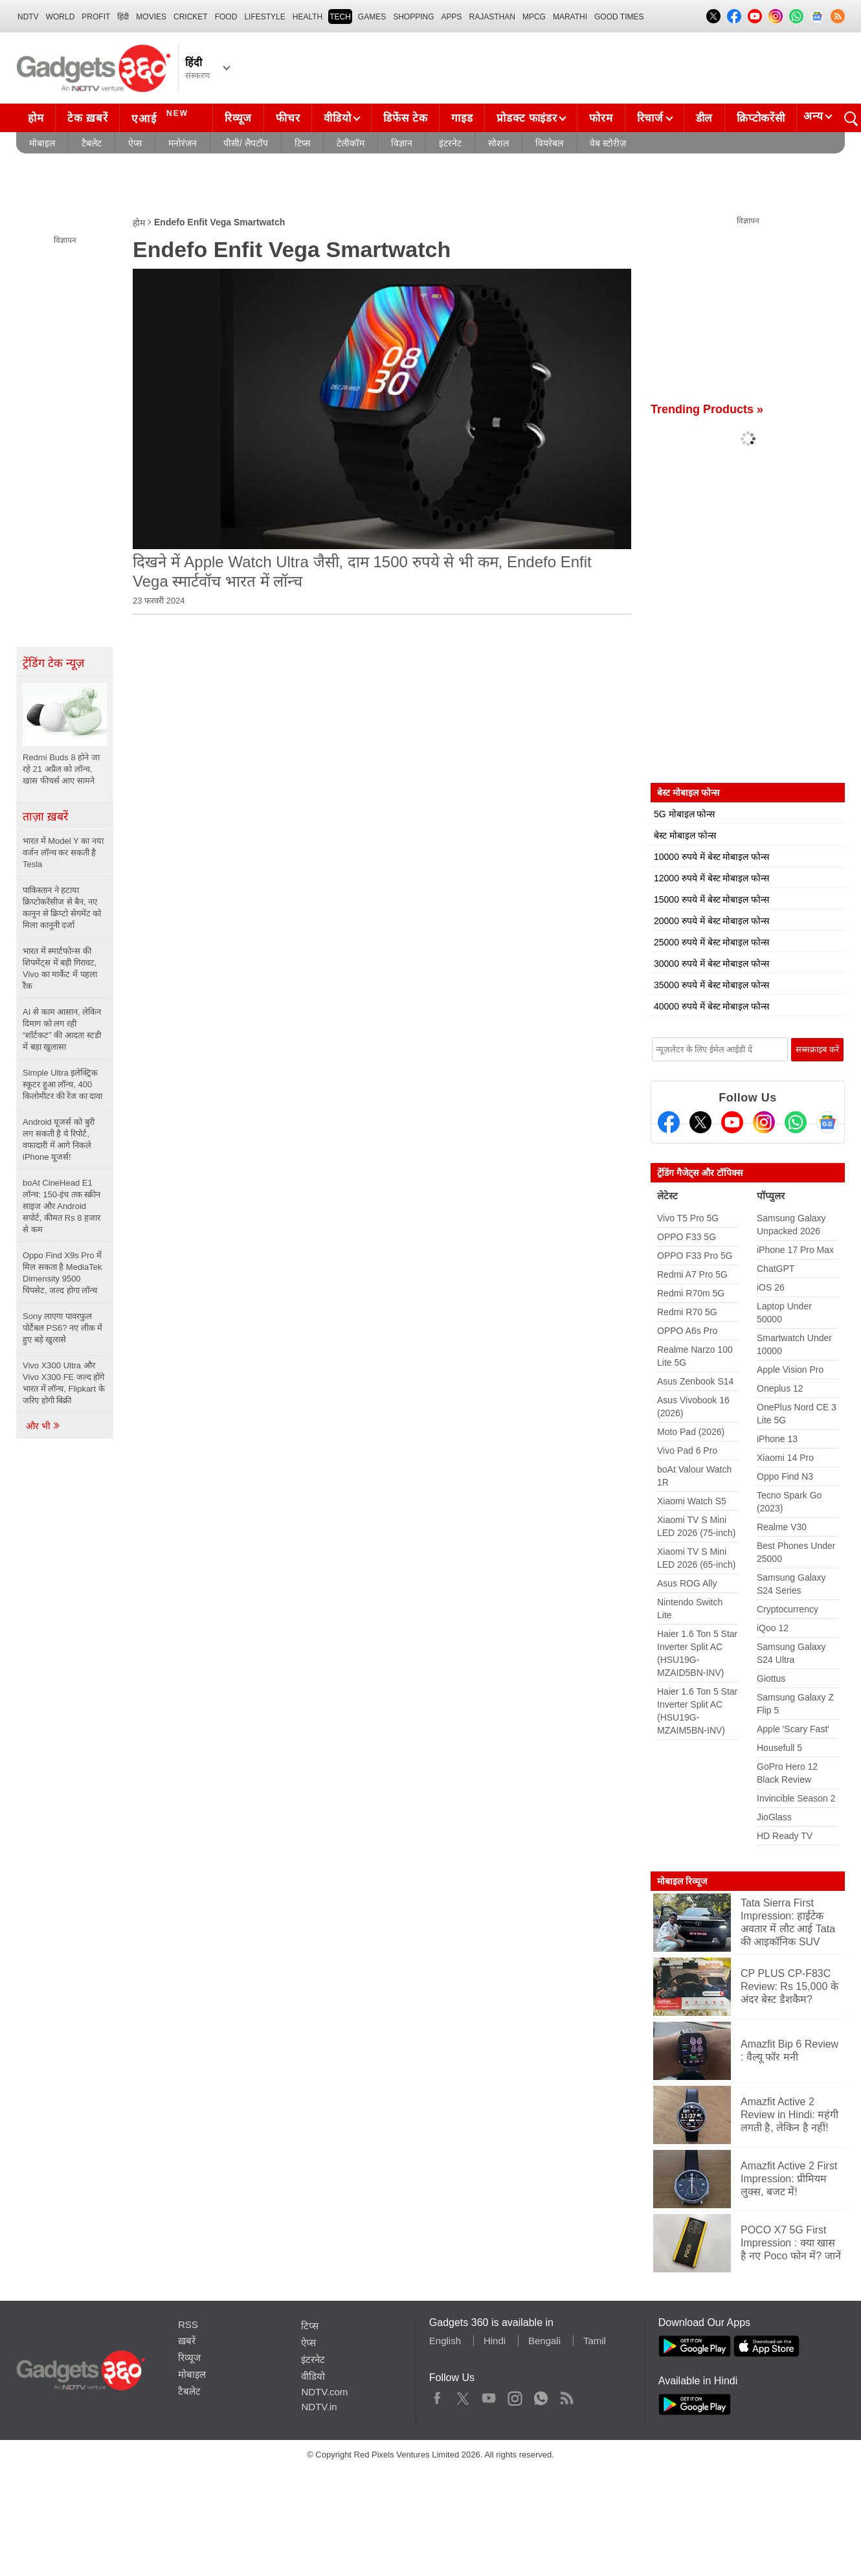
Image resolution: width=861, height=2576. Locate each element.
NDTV (28, 16)
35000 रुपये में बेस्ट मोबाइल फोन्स (711, 985)
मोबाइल (42, 143)
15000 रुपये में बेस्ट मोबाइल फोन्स (711, 899)
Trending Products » (707, 409)
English (445, 2340)
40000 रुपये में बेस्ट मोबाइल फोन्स (711, 1006)
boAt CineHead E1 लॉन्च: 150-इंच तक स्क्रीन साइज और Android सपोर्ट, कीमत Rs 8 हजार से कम (61, 1206)
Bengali (544, 2340)
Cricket (190, 16)
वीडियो (337, 118)
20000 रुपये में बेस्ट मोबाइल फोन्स (711, 921)
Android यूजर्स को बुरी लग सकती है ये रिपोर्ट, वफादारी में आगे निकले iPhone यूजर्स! (59, 1139)
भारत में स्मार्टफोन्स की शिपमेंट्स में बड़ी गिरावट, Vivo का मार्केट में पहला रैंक (60, 968)
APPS (452, 16)
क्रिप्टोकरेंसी (761, 118)
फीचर (288, 118)
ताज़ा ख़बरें (45, 816)
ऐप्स (135, 143)
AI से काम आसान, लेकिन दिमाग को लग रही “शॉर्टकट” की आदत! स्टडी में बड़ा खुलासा (62, 1029)
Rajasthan (492, 16)
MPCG (534, 16)
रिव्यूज (238, 118)
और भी (43, 1426)
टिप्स (302, 143)
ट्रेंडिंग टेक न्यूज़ (53, 663)
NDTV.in (319, 2406)
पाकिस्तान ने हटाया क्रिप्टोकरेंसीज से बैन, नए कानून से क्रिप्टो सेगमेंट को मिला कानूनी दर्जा (62, 907)
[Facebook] (669, 1122)
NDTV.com (324, 2391)
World (60, 16)
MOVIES (151, 16)
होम (35, 118)
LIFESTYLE (264, 16)
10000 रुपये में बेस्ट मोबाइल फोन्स (711, 857)
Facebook (437, 2395)
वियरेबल (549, 143)
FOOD (226, 16)
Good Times (618, 16)
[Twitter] (700, 1122)
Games (372, 16)
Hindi (495, 2340)
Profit (96, 16)
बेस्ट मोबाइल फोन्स (685, 835)
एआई (161, 116)
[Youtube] (732, 1122)
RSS (188, 2324)
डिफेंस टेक (405, 118)
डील (704, 118)
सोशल (498, 143)
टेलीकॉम (350, 143)
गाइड (462, 118)
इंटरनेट (450, 143)
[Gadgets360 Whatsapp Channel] (796, 1122)
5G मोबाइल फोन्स (684, 814)
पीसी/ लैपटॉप (245, 143)
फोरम (600, 118)
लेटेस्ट (667, 1195)
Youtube (489, 2395)
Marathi (570, 16)
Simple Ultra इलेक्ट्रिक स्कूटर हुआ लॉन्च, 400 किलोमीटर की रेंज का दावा (64, 1084)
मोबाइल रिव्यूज (682, 1881)
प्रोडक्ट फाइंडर (527, 118)
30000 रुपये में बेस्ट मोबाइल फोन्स (711, 963)
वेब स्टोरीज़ (608, 143)
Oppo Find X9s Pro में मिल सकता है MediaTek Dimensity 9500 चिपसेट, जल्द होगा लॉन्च (62, 1272)
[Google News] (827, 1122)
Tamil (594, 2340)
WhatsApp (541, 2395)
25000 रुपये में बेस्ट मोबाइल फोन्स (711, 942)
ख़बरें (187, 2340)
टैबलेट (92, 143)
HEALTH (307, 16)
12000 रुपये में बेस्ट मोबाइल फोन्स (711, 878)
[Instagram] (764, 1122)
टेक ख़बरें (87, 118)
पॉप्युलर (771, 1195)
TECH (340, 16)
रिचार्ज (650, 118)
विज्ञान (401, 143)
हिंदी (123, 16)
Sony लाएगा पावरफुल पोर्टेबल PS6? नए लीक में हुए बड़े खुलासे (62, 1327)
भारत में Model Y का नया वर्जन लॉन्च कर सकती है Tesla (63, 852)
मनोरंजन (182, 143)
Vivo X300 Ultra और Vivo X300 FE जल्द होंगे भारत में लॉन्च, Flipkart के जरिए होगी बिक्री (64, 1383)
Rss (566, 2395)
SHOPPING (413, 16)
